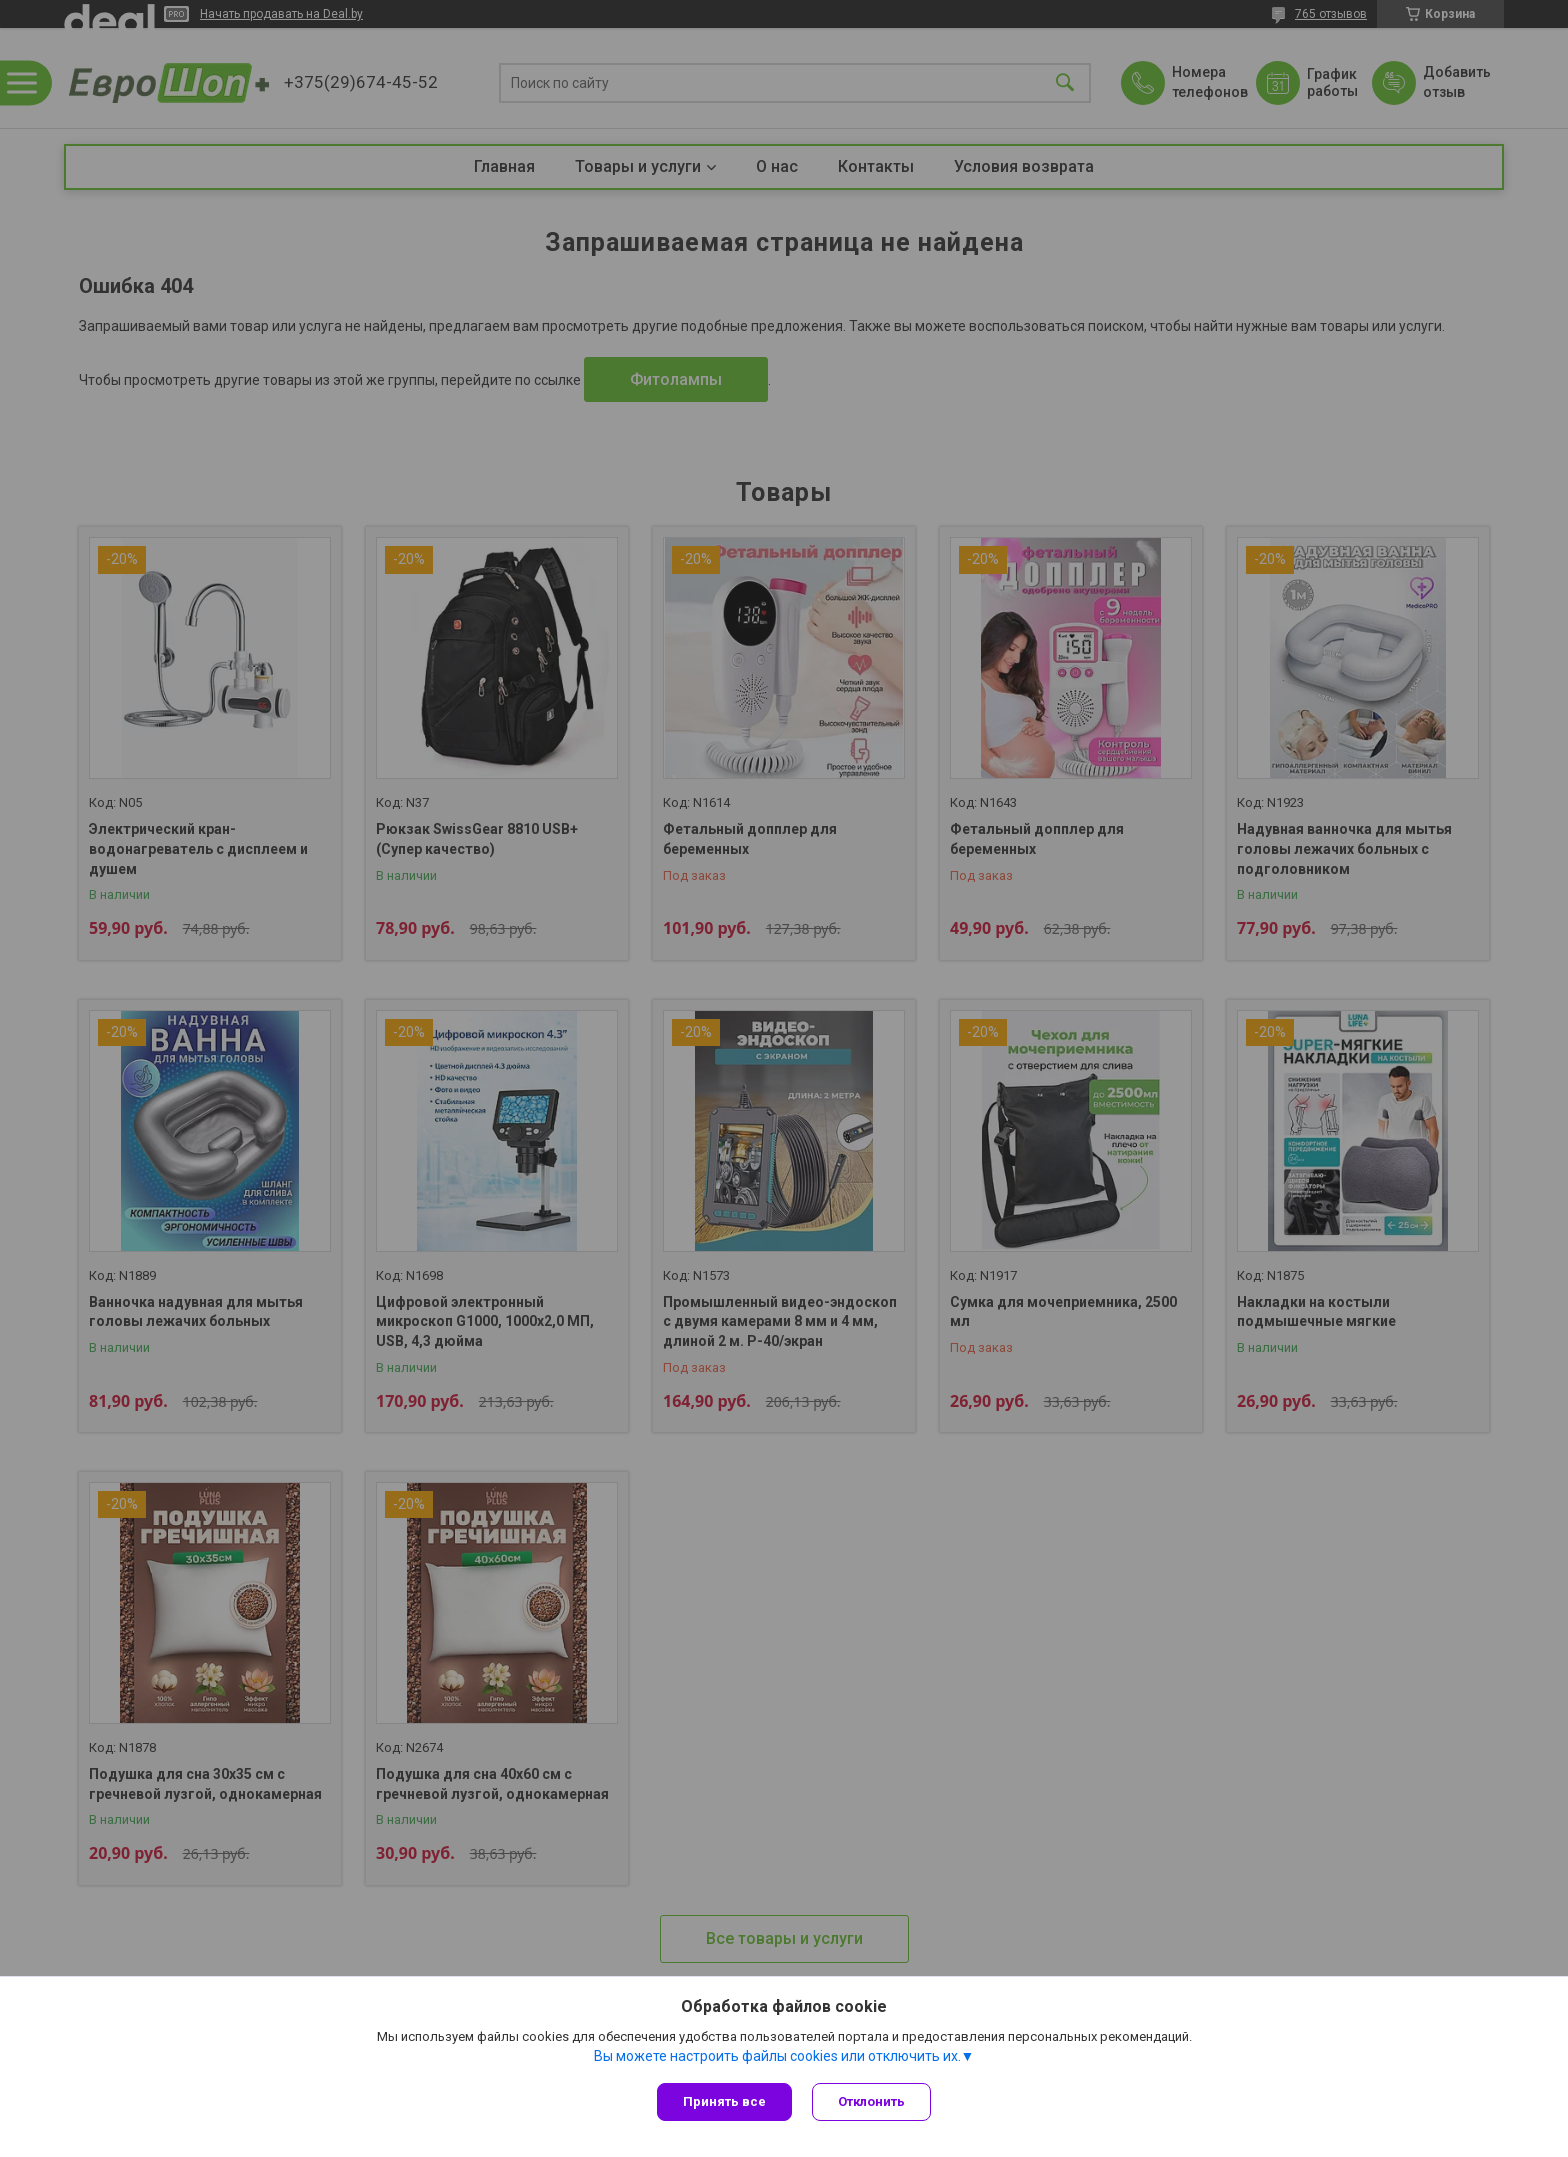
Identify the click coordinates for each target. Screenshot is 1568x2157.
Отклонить (871, 2101)
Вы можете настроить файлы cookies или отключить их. (777, 2056)
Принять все (724, 2101)
